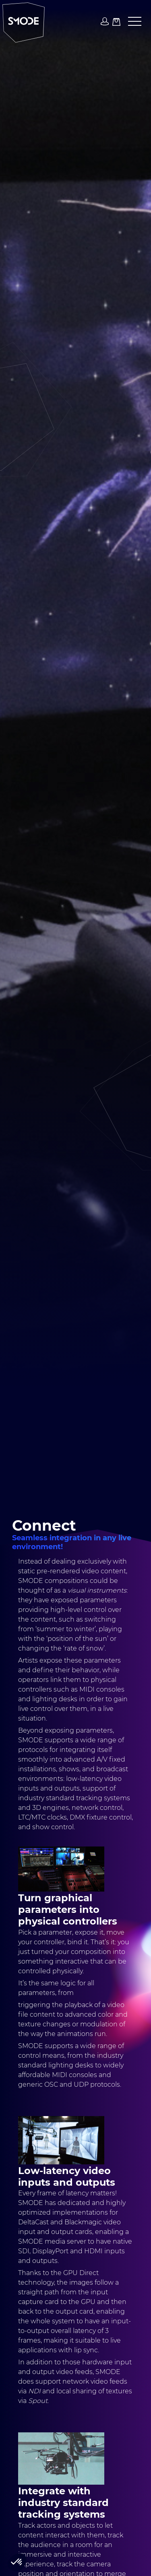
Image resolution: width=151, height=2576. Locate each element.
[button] (132, 21)
